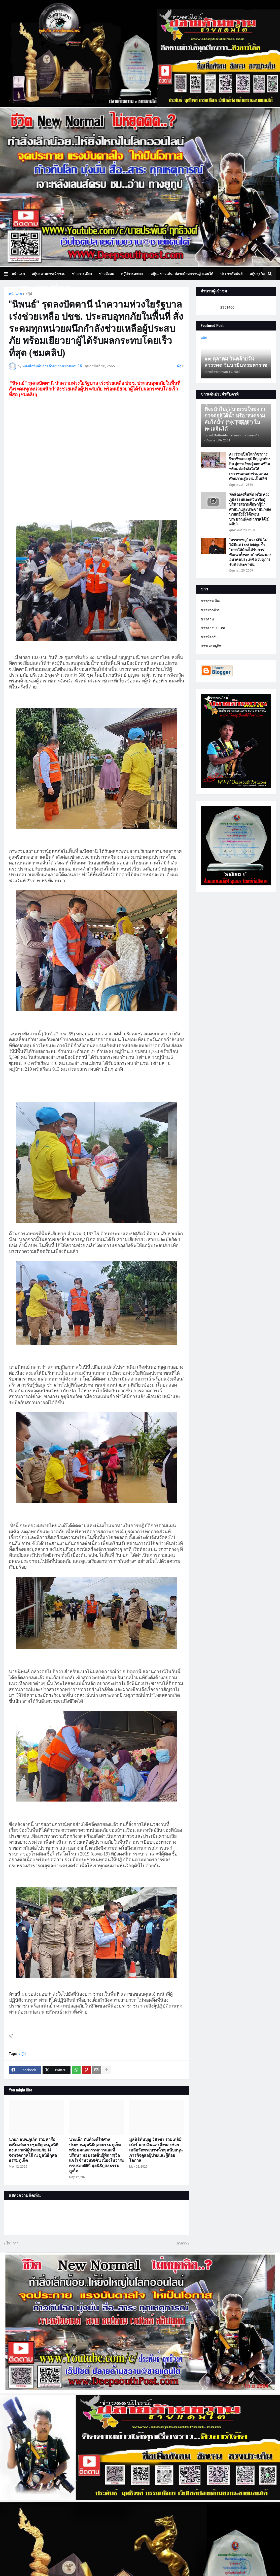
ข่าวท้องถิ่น (209, 637)
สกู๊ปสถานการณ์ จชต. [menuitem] (48, 274)
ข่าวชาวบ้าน (211, 610)
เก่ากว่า (181, 2243)
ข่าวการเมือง (211, 601)
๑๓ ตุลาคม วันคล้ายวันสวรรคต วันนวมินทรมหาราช (235, 362)
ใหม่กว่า (12, 2243)
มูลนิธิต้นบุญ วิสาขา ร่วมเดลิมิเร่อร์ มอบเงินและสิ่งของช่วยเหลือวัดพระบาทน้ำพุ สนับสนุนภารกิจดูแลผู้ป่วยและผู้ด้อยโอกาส (156, 2150)
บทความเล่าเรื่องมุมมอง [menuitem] (53, 287)
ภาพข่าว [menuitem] (21, 287)
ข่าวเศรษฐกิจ (211, 646)
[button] (8, 273)
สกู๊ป (28, 293)
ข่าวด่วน (207, 619)
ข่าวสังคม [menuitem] (106, 274)
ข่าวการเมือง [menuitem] (82, 274)
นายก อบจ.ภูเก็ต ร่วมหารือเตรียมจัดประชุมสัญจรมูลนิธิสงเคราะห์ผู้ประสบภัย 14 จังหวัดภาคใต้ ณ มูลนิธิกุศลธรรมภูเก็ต (33, 2150)
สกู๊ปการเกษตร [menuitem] (132, 274)
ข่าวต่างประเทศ (213, 628)
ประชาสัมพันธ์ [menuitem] (231, 274)
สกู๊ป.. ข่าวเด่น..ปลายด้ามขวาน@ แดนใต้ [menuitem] (182, 274)
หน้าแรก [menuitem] (18, 274)
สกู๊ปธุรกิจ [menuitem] (257, 274)
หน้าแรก (15, 293)
